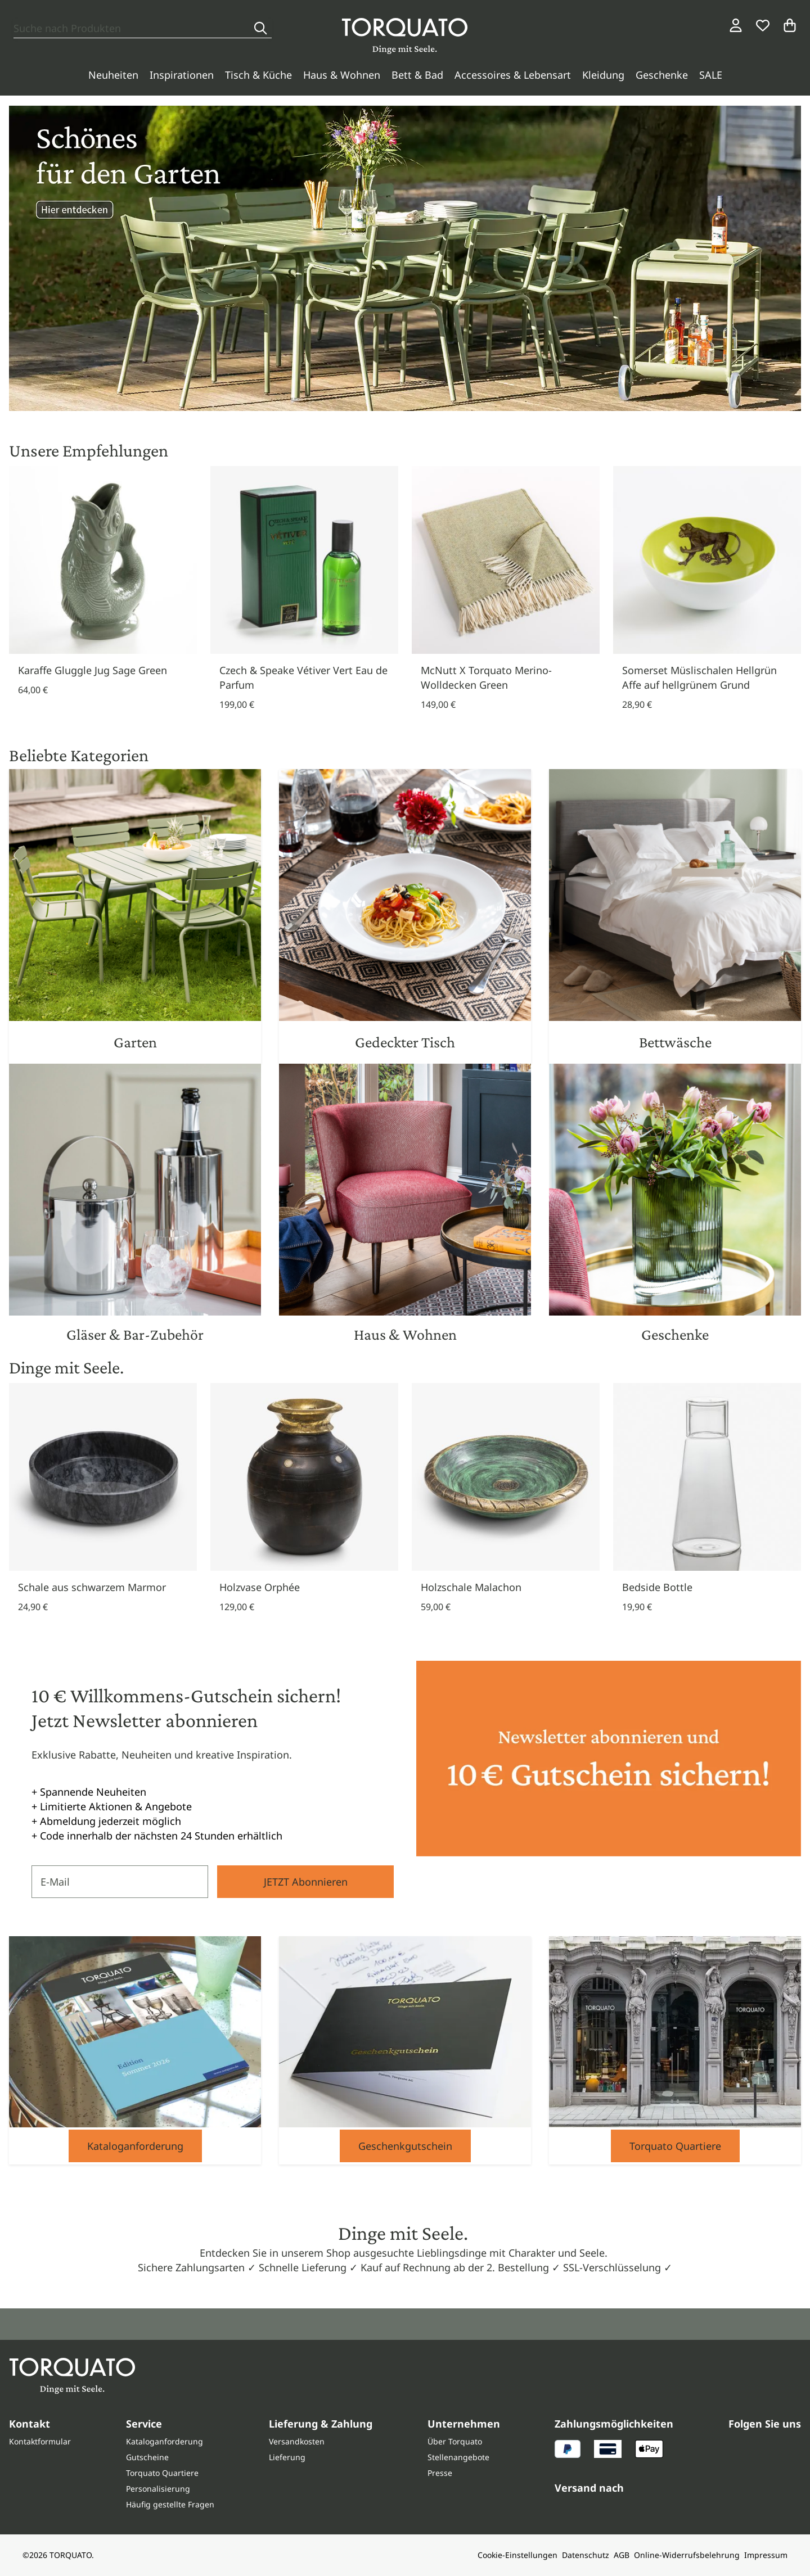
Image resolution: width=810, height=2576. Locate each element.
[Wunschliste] (763, 25)
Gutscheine (147, 2457)
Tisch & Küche (258, 75)
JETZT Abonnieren (306, 1881)
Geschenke (662, 75)
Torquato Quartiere (675, 2146)
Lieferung (287, 2457)
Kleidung (603, 75)
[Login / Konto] (735, 25)
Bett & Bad (417, 75)
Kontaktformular (40, 2441)
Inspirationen (182, 75)
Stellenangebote (458, 2457)
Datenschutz (585, 2555)
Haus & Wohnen (341, 75)
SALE (710, 75)
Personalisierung (158, 2488)
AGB (621, 2555)
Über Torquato (455, 2441)
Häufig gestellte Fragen (170, 2504)
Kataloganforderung (135, 2146)
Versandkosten (297, 2441)
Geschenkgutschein (405, 2146)
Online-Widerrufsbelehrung (687, 2555)
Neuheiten (113, 75)
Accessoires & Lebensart (512, 75)
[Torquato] (404, 36)
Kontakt (29, 2423)
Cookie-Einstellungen (517, 2555)
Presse (440, 2472)
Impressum (766, 2555)
